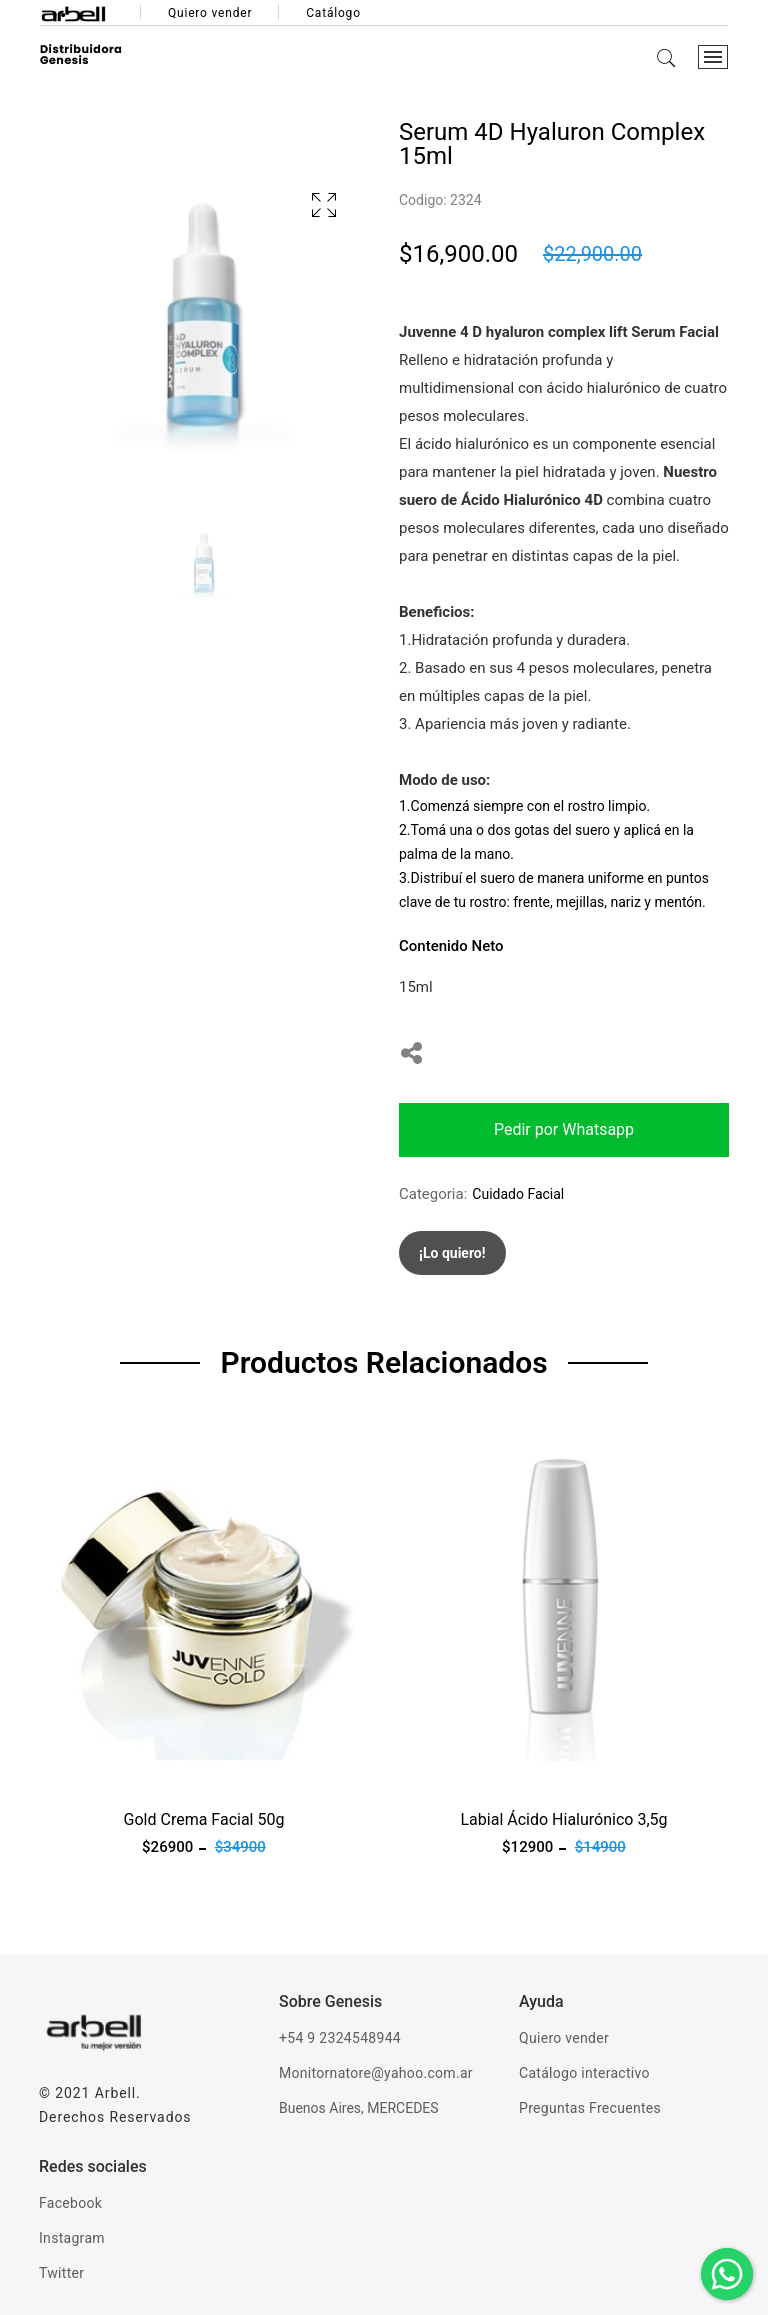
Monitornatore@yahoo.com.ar (376, 2073)
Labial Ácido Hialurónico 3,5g (564, 1819)
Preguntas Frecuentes (590, 2108)
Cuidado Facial (518, 1194)
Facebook (70, 2203)
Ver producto (82, 1773)
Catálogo (333, 13)
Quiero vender (210, 13)
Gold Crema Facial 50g (204, 1819)
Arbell (115, 2093)
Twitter (61, 2273)
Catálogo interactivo (584, 2073)
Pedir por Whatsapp (564, 1129)
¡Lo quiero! (452, 1253)
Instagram (72, 2238)
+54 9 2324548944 (340, 2038)
